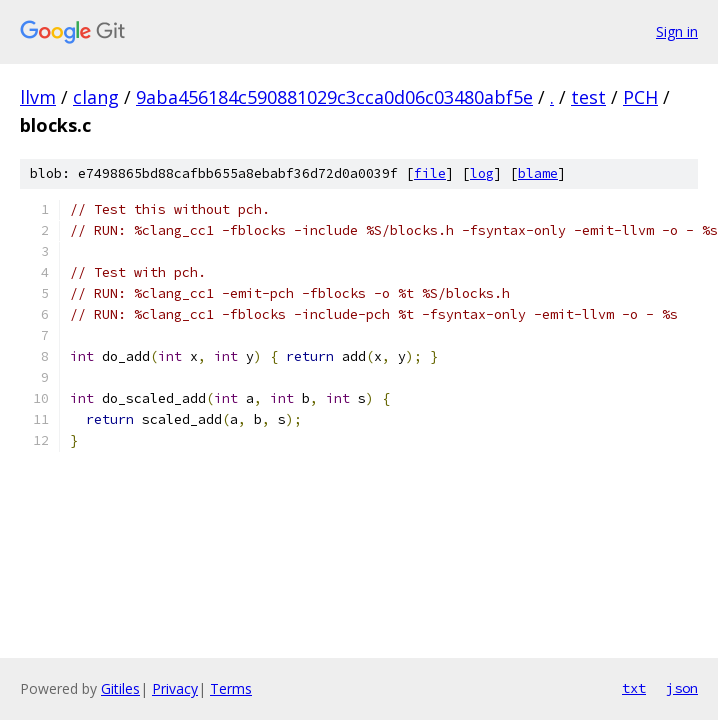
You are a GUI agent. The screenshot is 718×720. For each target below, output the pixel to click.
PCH (640, 97)
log (482, 173)
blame (538, 173)
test (588, 97)
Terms (231, 688)
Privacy (175, 688)
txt (634, 688)
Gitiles (120, 688)
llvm (38, 97)
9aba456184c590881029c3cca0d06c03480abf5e (334, 97)
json (682, 688)
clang (96, 97)
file (430, 173)
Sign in (677, 31)
